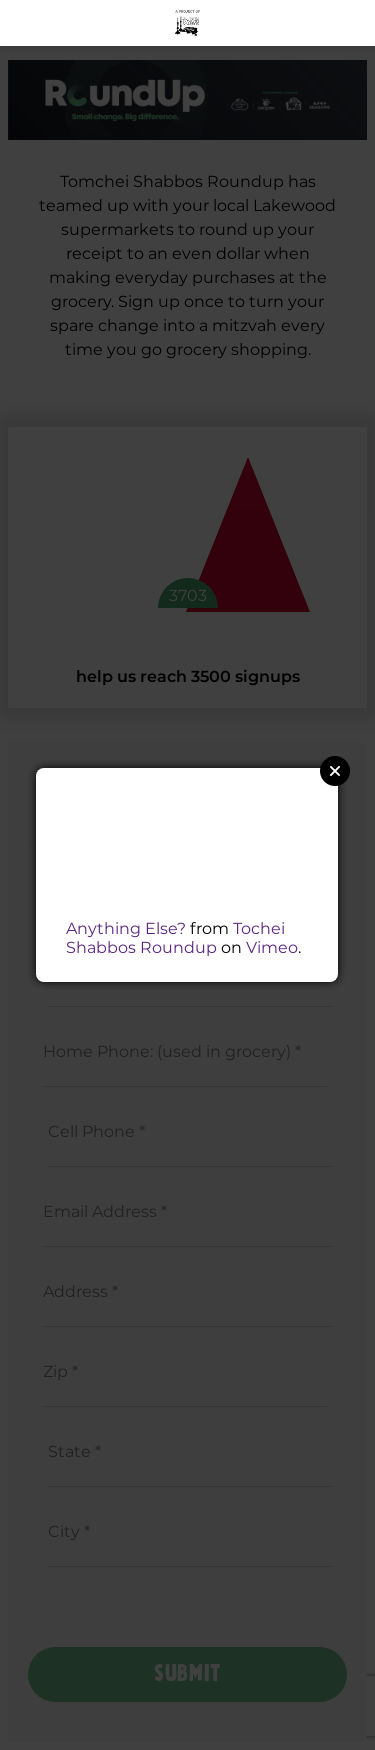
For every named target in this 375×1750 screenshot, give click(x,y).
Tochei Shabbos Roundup (175, 938)
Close (335, 771)
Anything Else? (126, 928)
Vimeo (272, 947)
